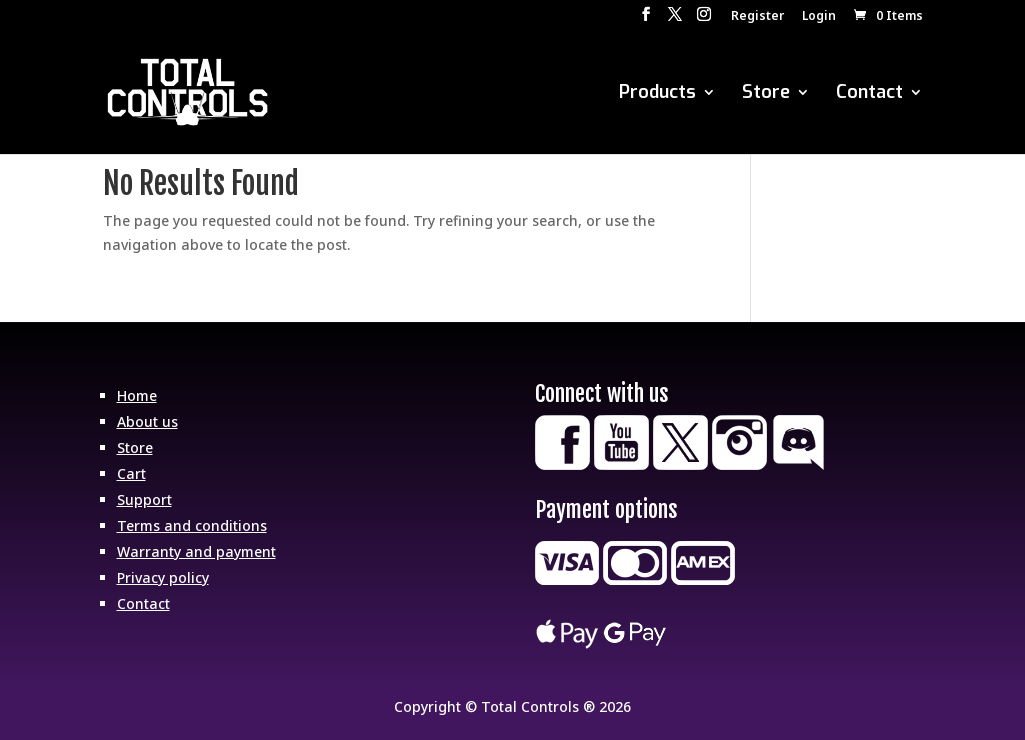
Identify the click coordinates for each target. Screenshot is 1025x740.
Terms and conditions (192, 525)
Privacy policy (163, 577)
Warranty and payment (196, 551)
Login (819, 17)
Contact (869, 94)
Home (137, 395)
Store (766, 94)
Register (757, 17)
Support (144, 499)
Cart (131, 473)
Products (657, 94)
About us (147, 421)
